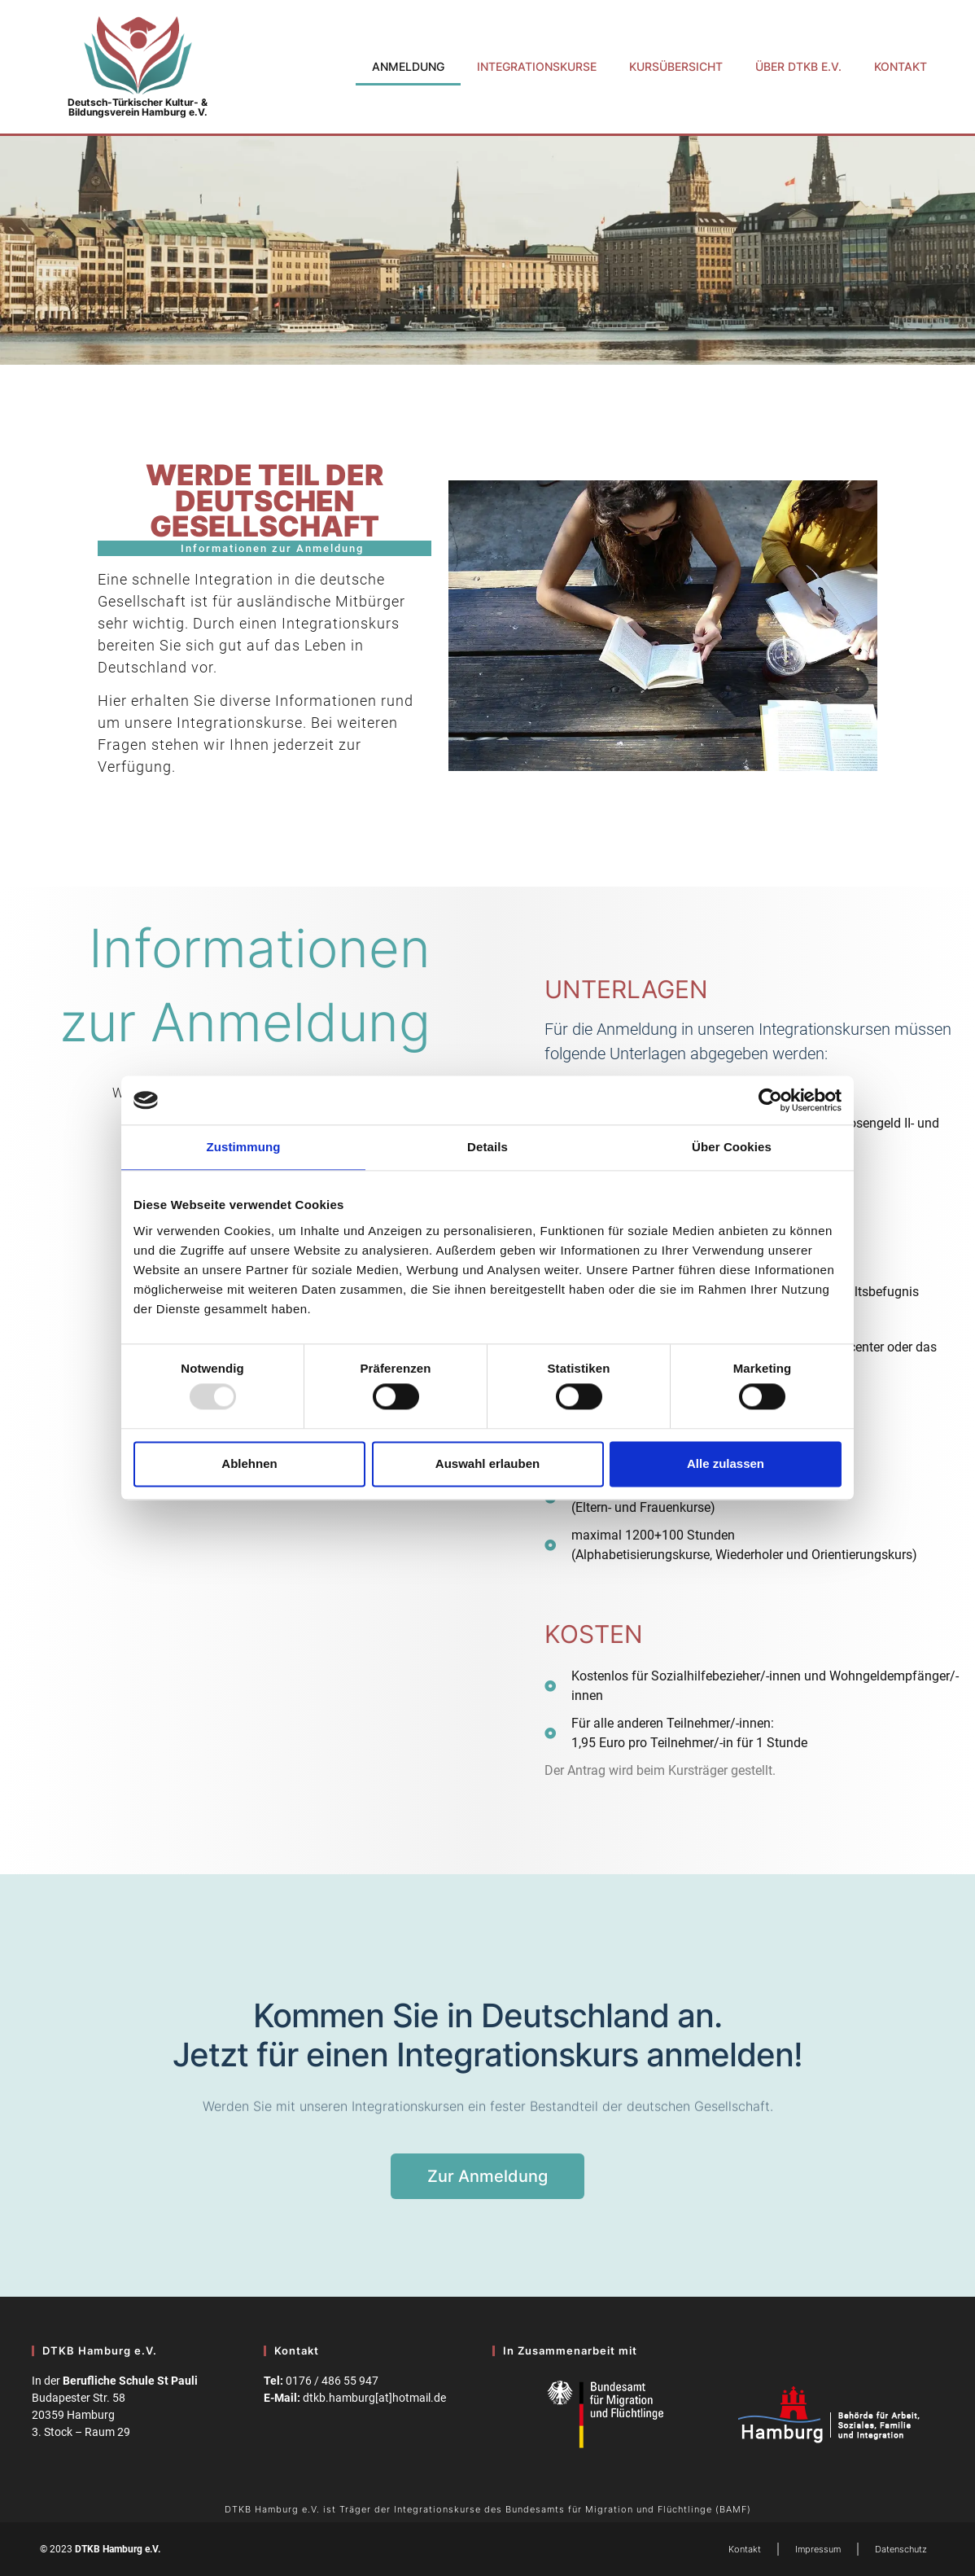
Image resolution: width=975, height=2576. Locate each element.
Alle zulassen (725, 1463)
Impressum (818, 2549)
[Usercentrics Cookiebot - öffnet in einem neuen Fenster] (770, 1100)
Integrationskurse (537, 66)
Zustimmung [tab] (244, 1147)
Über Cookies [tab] (732, 1147)
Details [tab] (487, 1147)
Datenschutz (901, 2549)
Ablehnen (249, 1463)
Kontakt (900, 66)
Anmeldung (408, 66)
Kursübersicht (676, 66)
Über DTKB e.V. (798, 66)
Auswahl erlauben (487, 1463)
